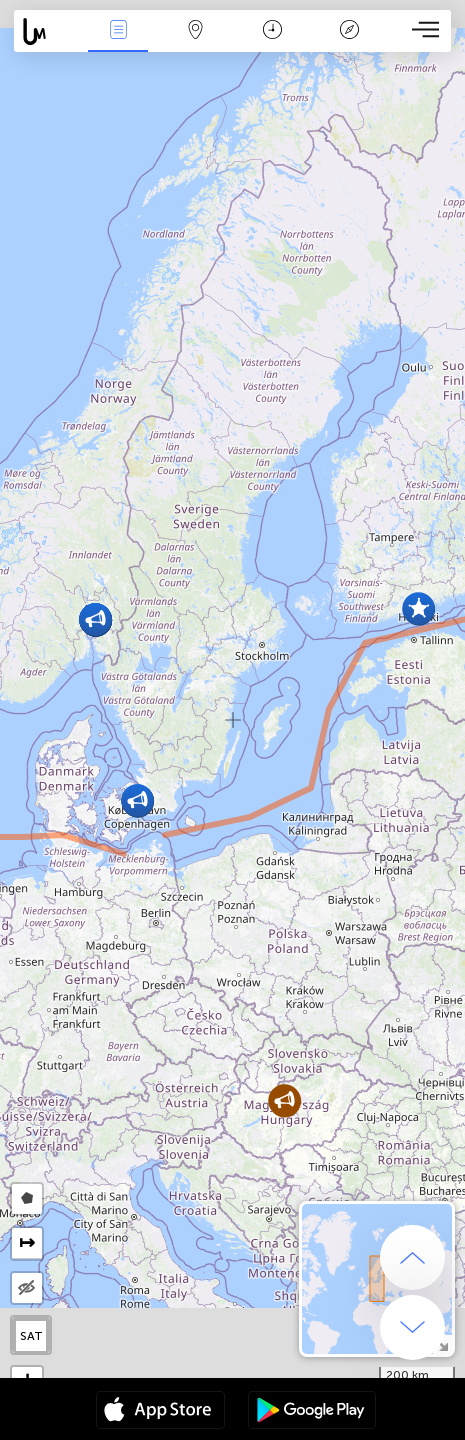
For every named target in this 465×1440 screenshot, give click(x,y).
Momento (272, 31)
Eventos (118, 31)
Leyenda (350, 31)
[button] (137, 800)
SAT (31, 1336)
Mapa (195, 31)
